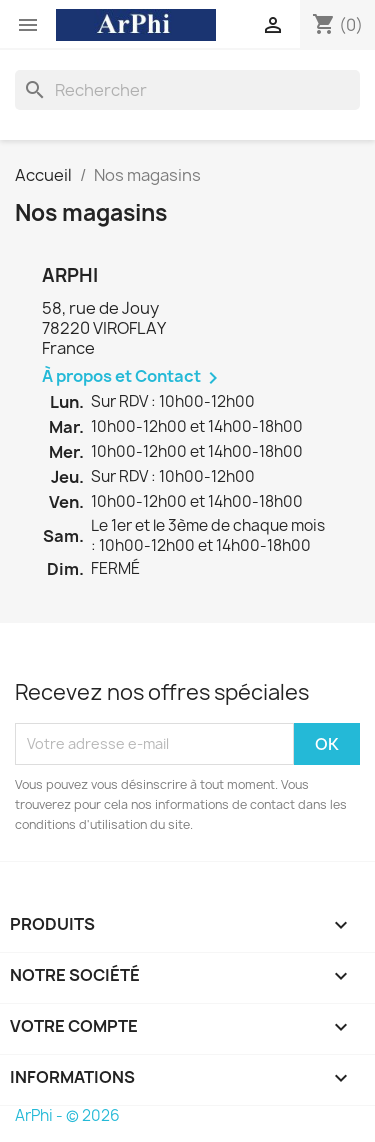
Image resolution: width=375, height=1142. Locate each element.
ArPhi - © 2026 (67, 1115)
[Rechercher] (187, 90)
